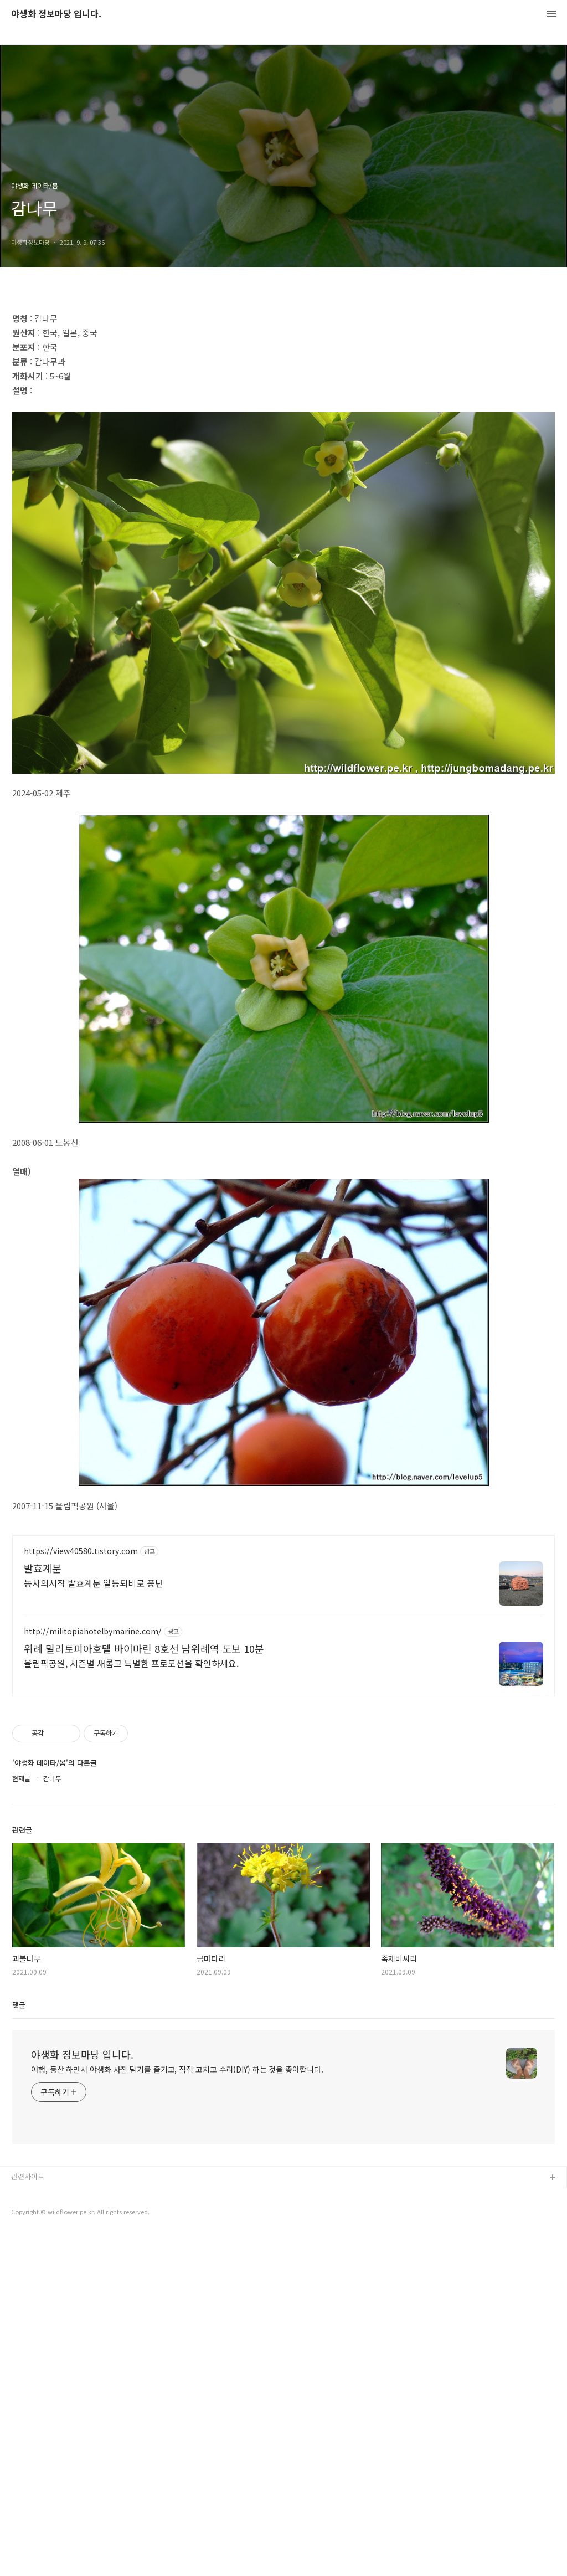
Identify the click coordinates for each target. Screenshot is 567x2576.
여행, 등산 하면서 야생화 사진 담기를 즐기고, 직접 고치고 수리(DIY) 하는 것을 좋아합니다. (177, 2409)
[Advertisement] (283, 377)
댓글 (18, 2345)
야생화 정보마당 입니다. (56, 14)
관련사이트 (27, 2516)
